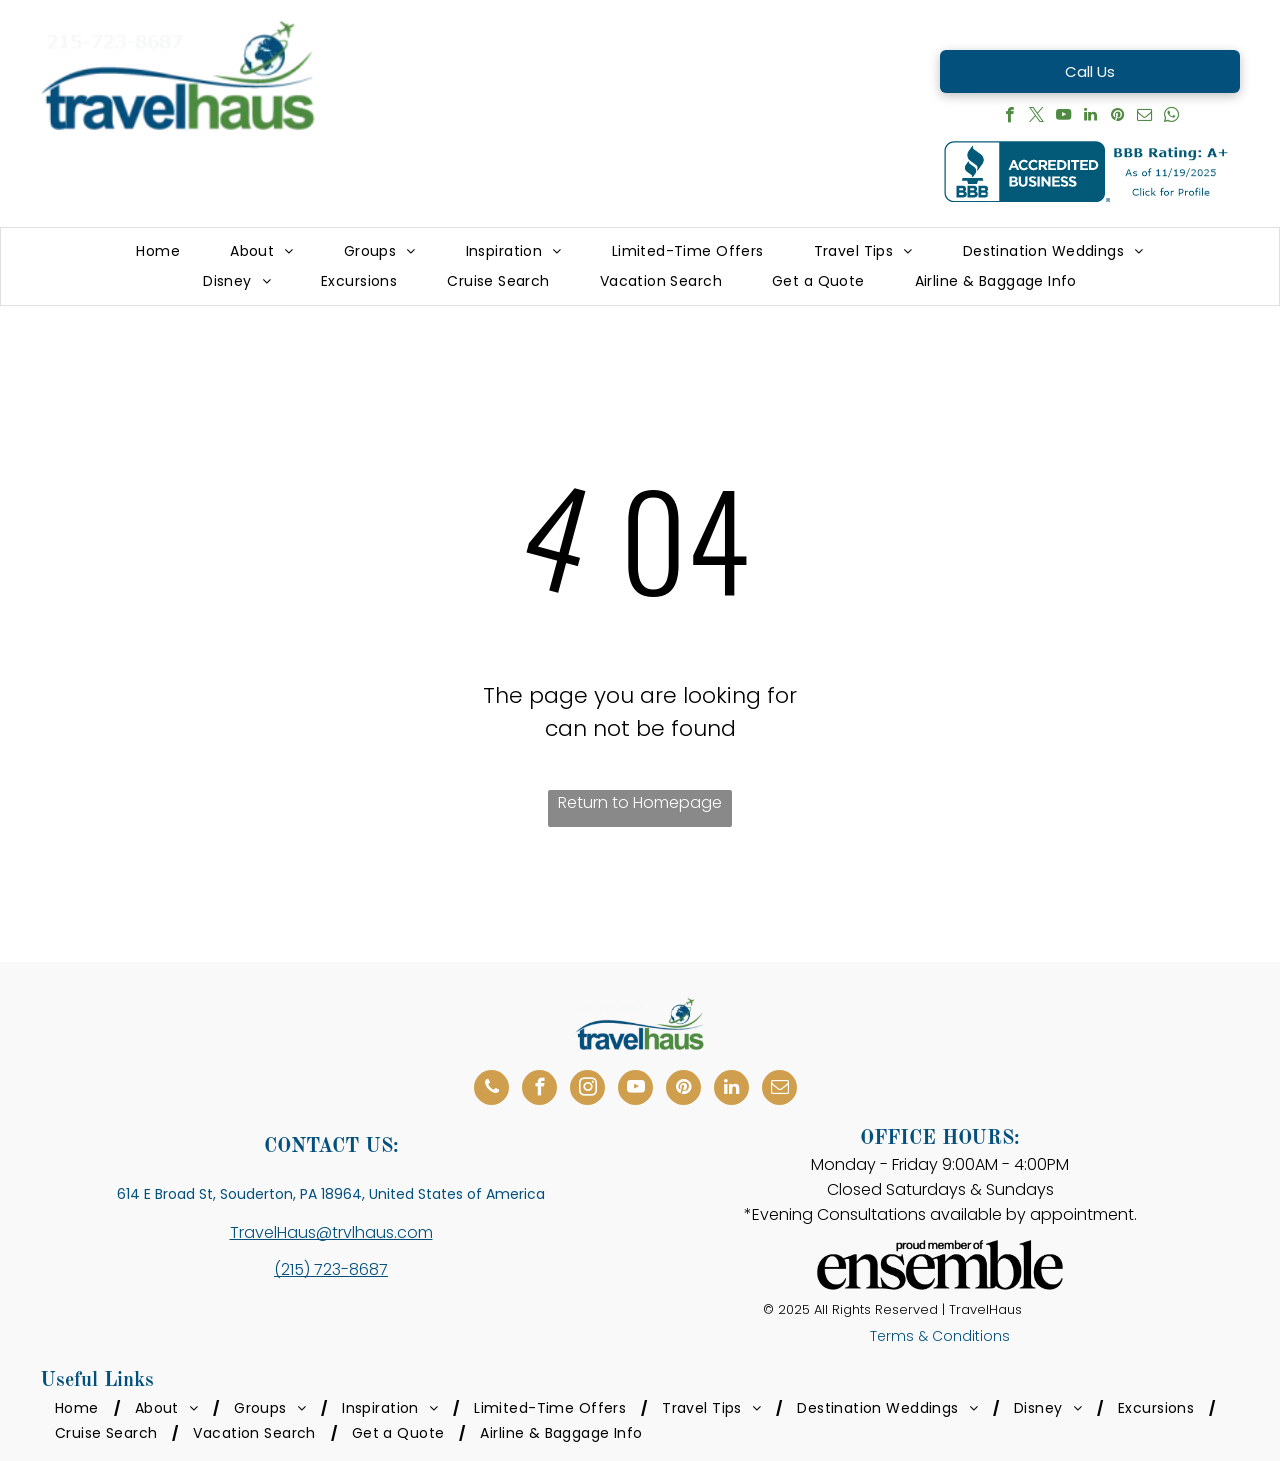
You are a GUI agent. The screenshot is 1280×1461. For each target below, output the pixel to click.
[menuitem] (158, 251)
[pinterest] (1117, 117)
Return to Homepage (640, 802)
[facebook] (1009, 117)
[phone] (491, 1090)
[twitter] (1036, 117)
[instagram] (587, 1090)
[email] (1144, 117)
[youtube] (1063, 117)
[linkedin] (1090, 117)
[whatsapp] (1171, 117)
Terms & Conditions (940, 1336)
